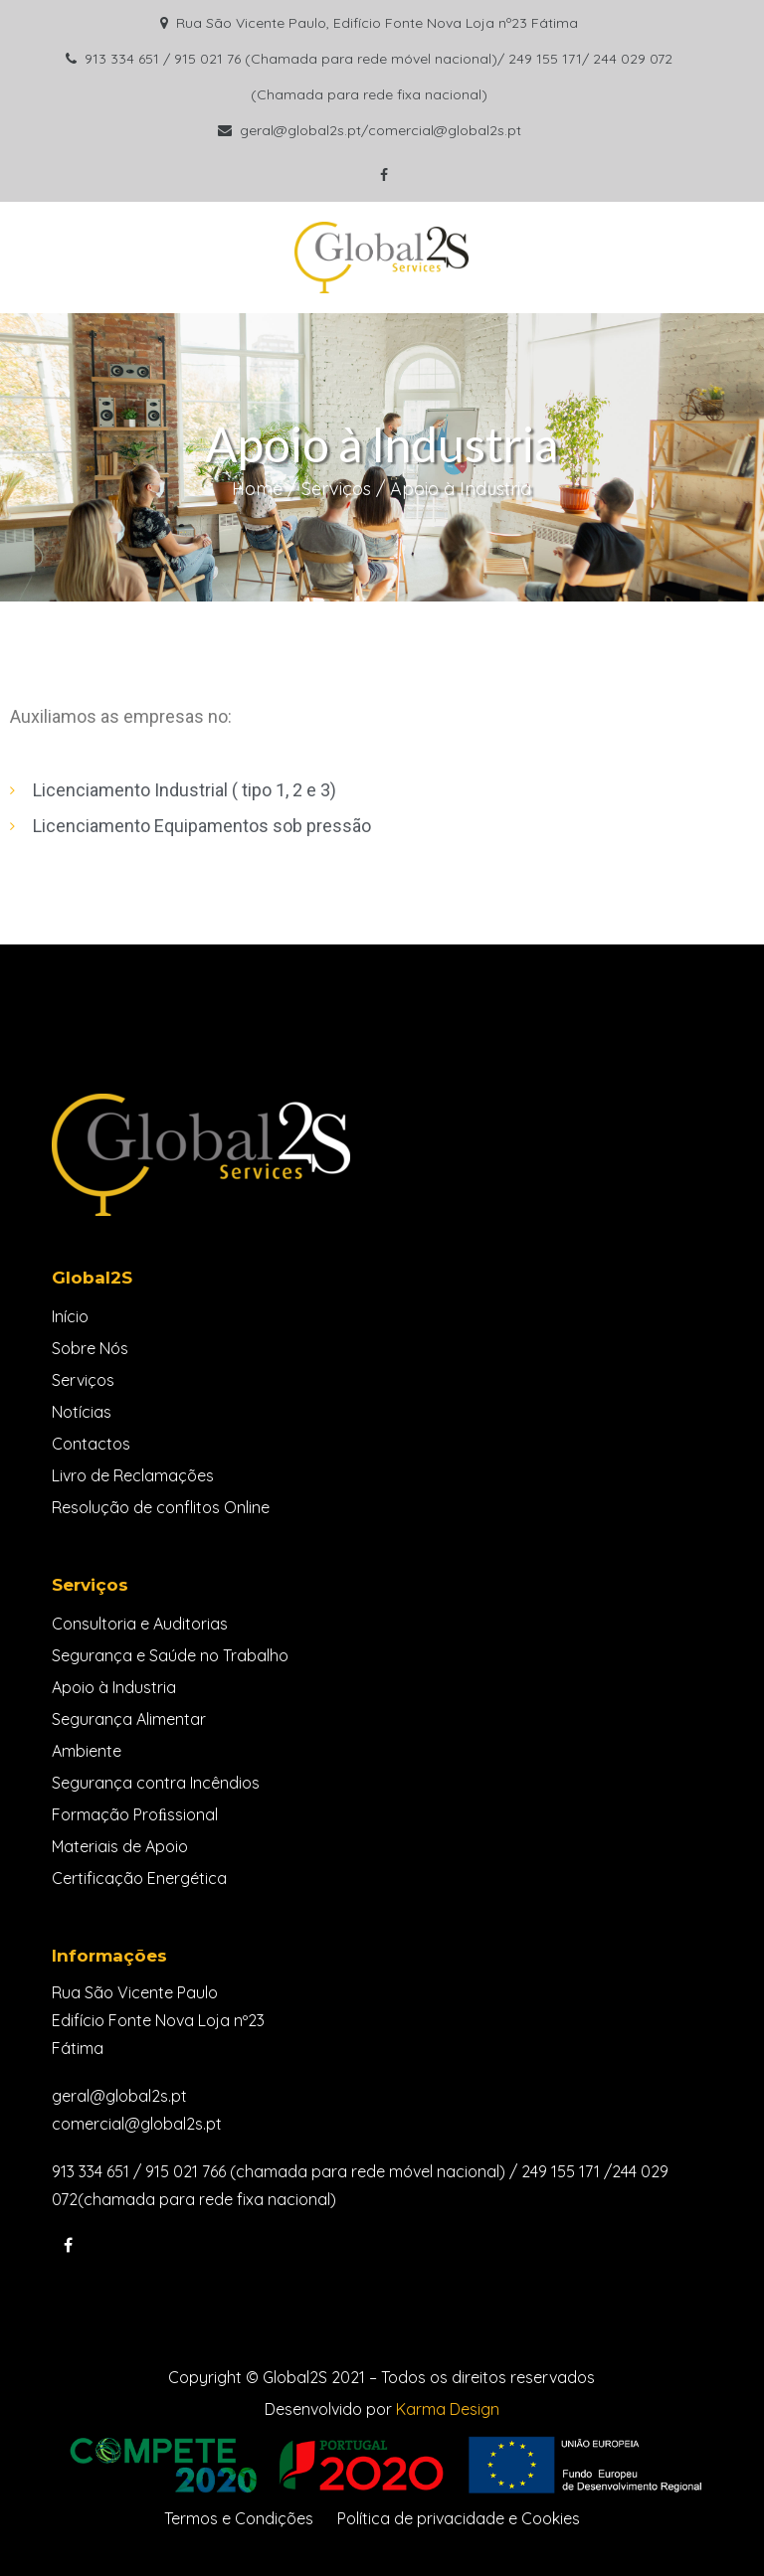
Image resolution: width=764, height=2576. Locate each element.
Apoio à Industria (114, 1687)
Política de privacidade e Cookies (458, 2518)
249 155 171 (560, 2171)
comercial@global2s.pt (137, 2124)
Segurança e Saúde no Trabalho (170, 1655)
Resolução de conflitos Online (161, 1507)
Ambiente (86, 1751)
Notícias (81, 1412)
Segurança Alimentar (129, 1719)
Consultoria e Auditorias (140, 1623)
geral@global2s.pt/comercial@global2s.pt (380, 130)
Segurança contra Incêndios (156, 1783)
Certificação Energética (139, 1878)
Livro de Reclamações (133, 1475)
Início (70, 1316)
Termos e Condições (238, 2518)
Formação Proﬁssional (135, 1814)
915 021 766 (185, 2171)
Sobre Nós (90, 1348)
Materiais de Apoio (120, 1846)
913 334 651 (90, 2171)
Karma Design (447, 2409)
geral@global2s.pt (119, 2096)
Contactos (91, 1444)
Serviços (336, 488)
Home (257, 488)
